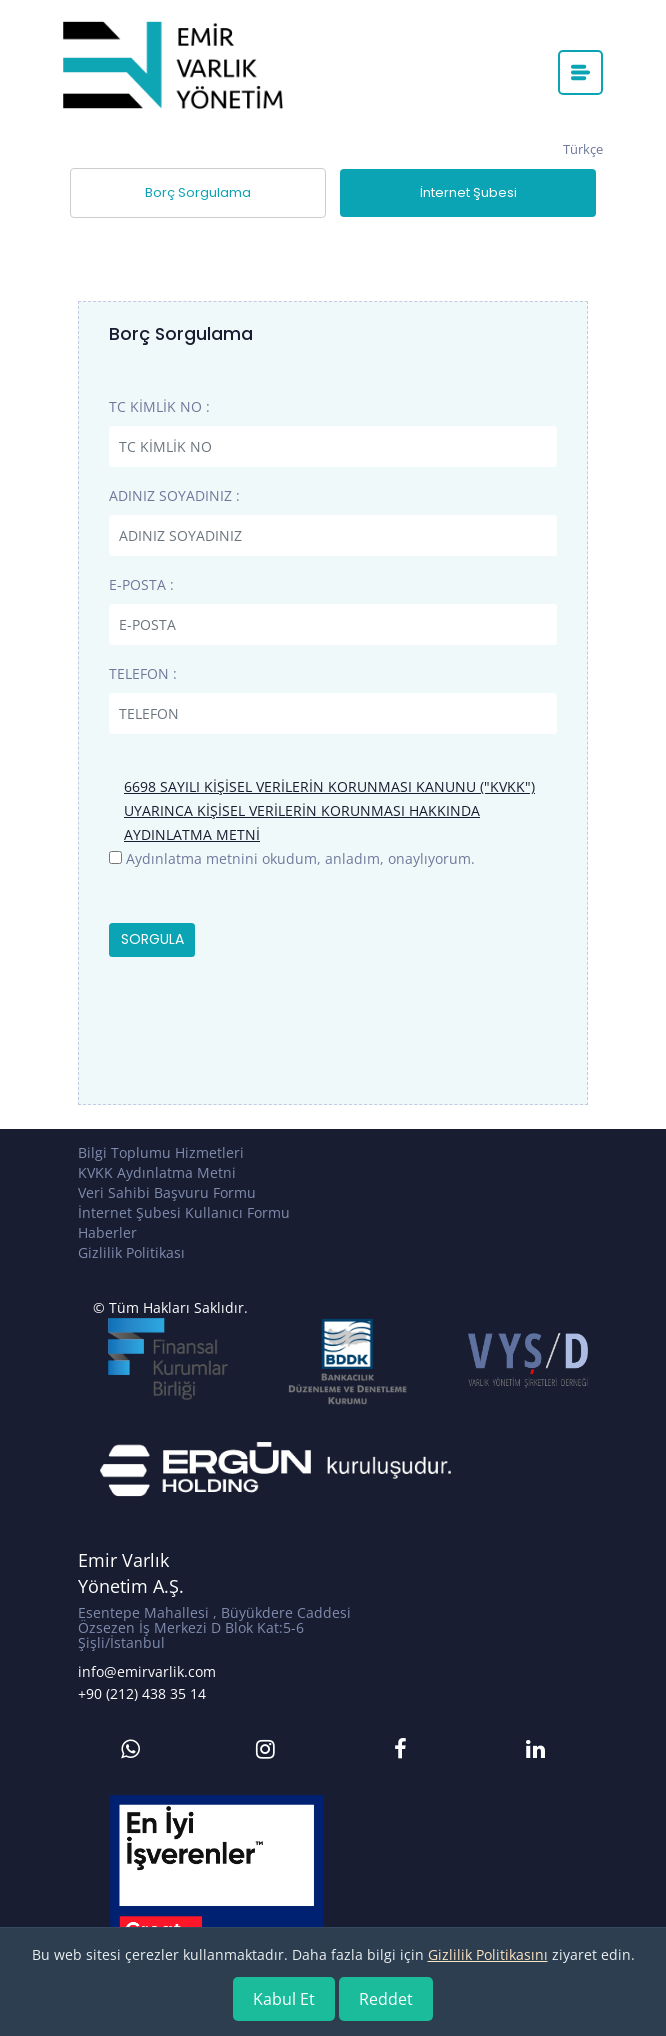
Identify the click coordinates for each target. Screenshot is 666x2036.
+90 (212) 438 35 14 (142, 1693)
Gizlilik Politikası (131, 1252)
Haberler (107, 1232)
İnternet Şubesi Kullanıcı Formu (184, 1212)
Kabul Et (284, 1999)
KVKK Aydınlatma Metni (157, 1172)
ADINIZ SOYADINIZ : (174, 495)
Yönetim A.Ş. (131, 1586)
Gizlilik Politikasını (488, 1954)
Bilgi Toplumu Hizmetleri (161, 1152)
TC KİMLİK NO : (159, 406)
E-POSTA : (141, 584)
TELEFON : (143, 673)
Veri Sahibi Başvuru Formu (167, 1192)
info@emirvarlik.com (147, 1671)
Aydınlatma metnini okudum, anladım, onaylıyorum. (300, 858)
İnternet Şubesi (468, 192)
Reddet (386, 1999)
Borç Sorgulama (198, 192)
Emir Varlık (123, 1560)
